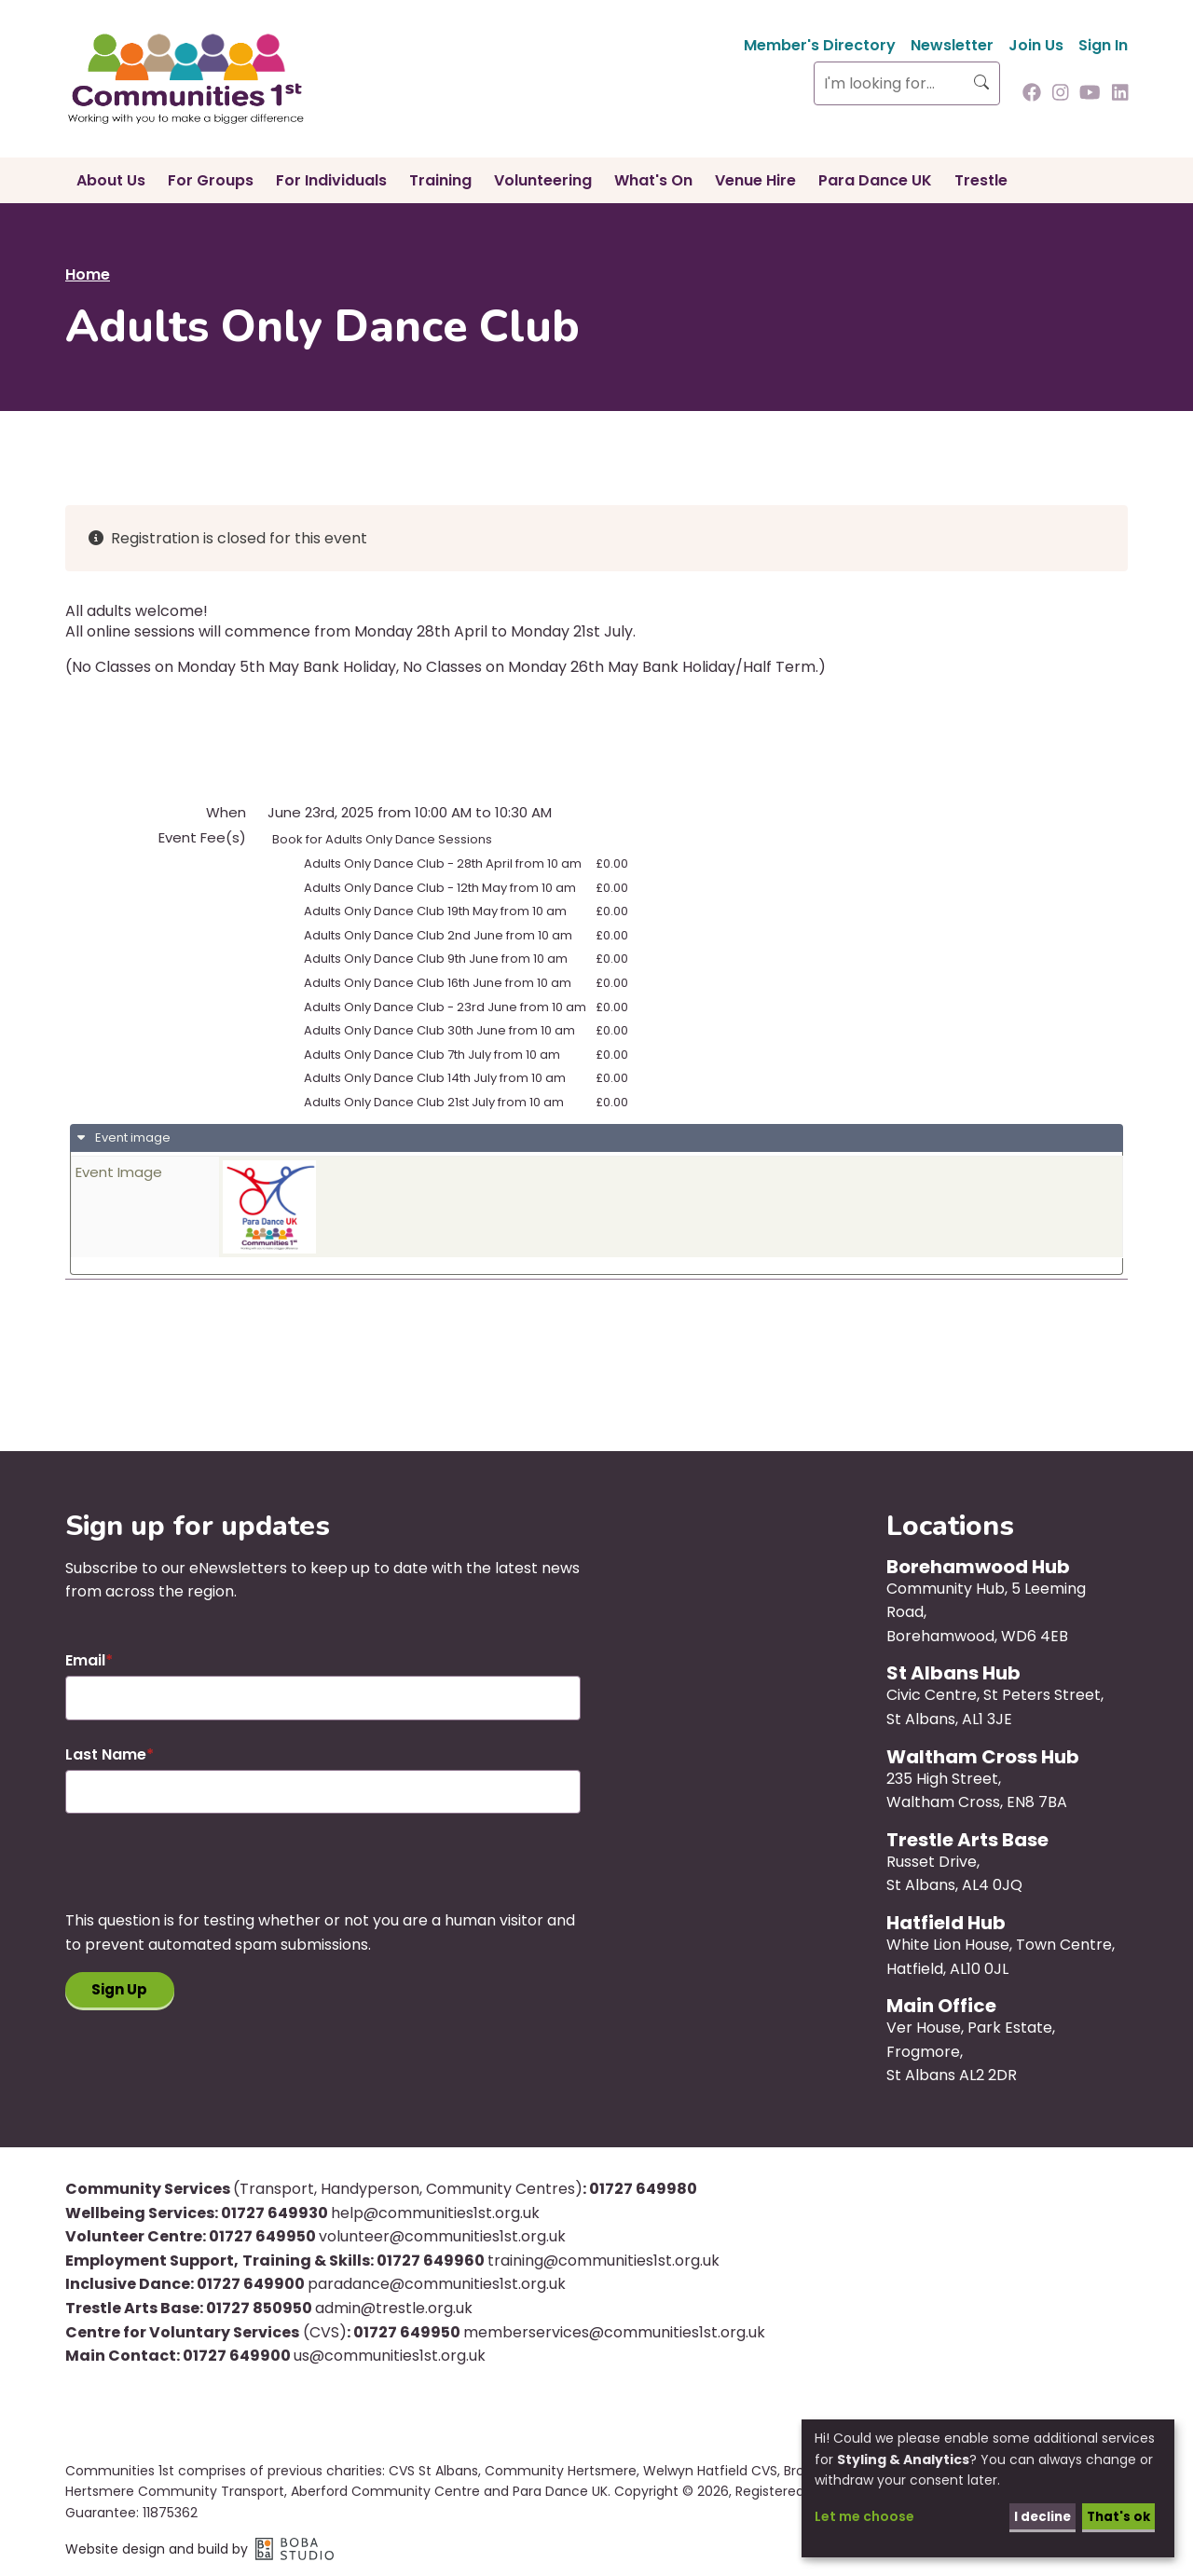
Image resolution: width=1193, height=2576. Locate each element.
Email (85, 1660)
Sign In (1103, 45)
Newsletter (952, 45)
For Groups (211, 180)
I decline (1036, 2515)
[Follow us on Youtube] (1090, 94)
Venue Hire (755, 180)
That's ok (1116, 2515)
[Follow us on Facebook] (1031, 94)
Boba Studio (294, 2549)
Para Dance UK (875, 180)
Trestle (981, 180)
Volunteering (543, 180)
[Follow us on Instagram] (1060, 94)
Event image (131, 1137)
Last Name (105, 1754)
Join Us (1035, 45)
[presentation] (207, 1872)
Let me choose (864, 2515)
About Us (110, 180)
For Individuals (331, 180)
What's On (653, 180)
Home (87, 274)
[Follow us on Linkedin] (1120, 94)
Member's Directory (820, 45)
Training (440, 180)
